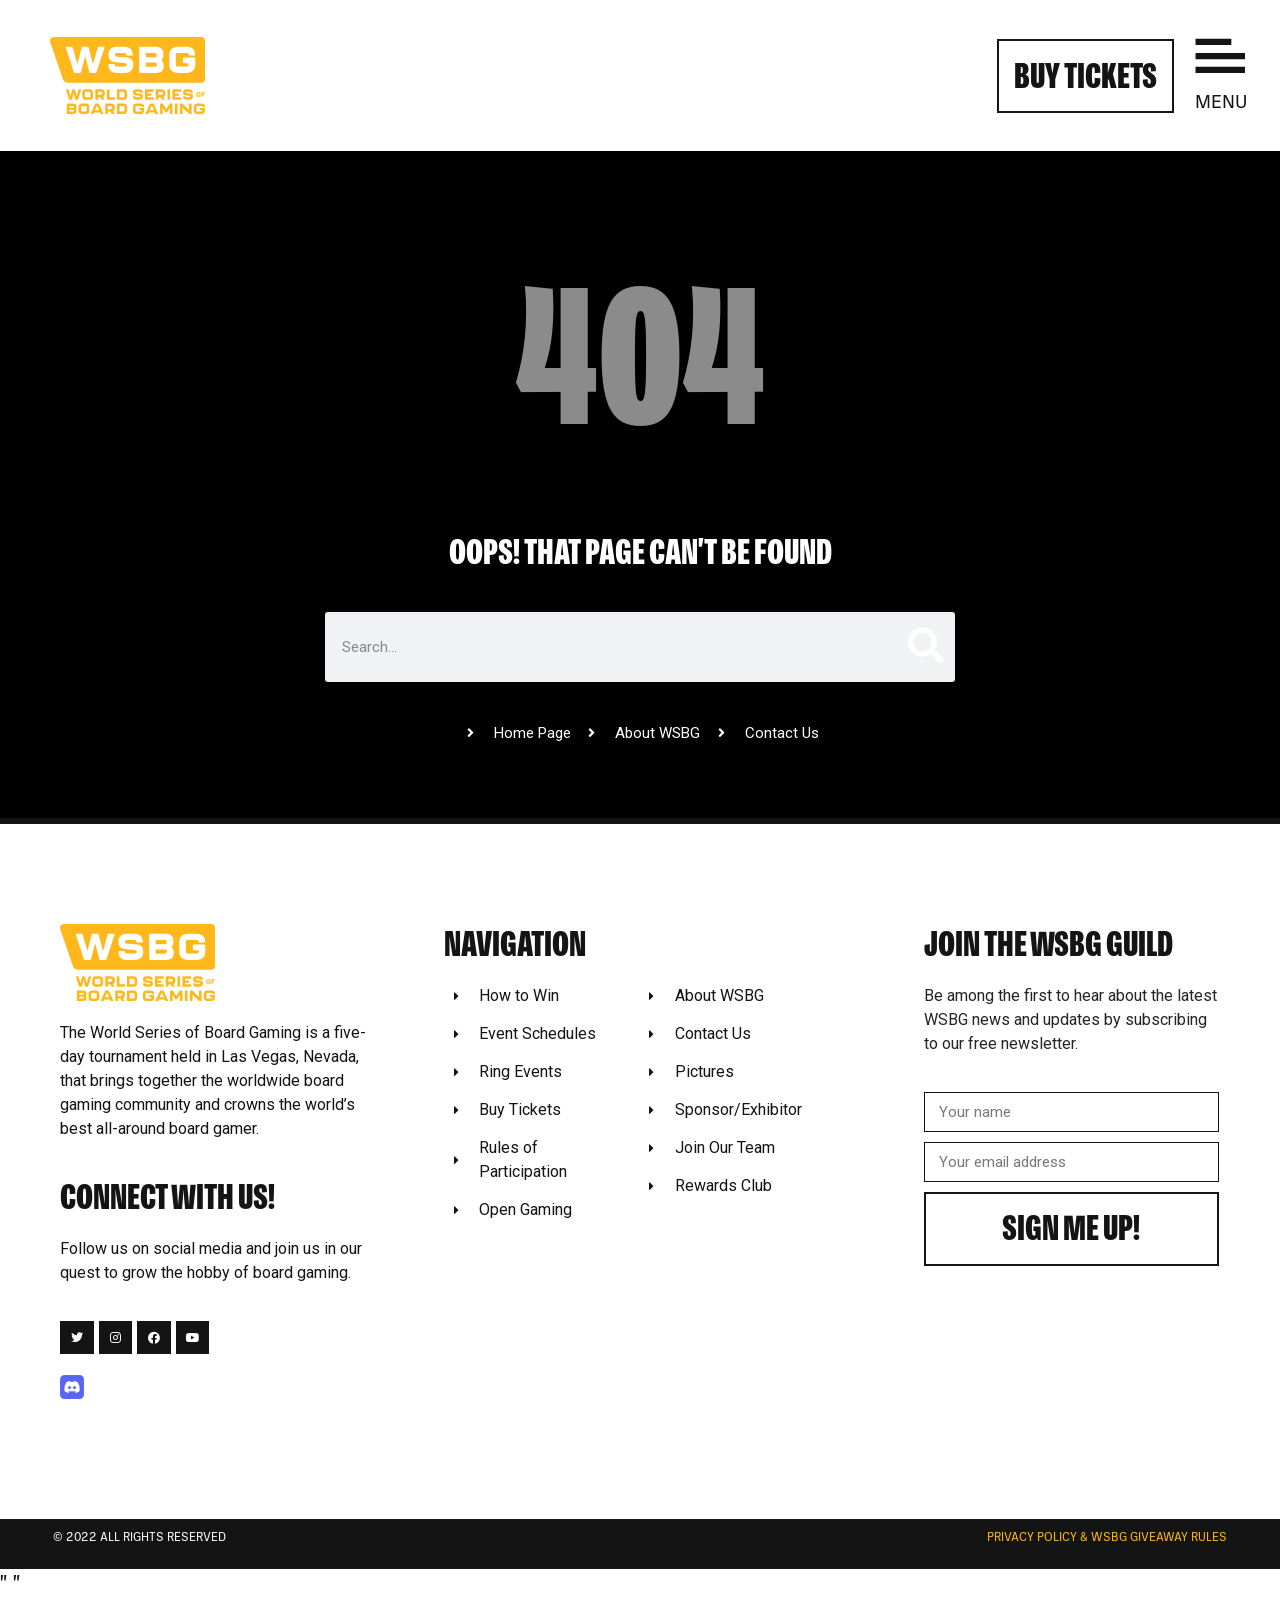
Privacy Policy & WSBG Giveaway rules (1107, 1538)
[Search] (924, 647)
